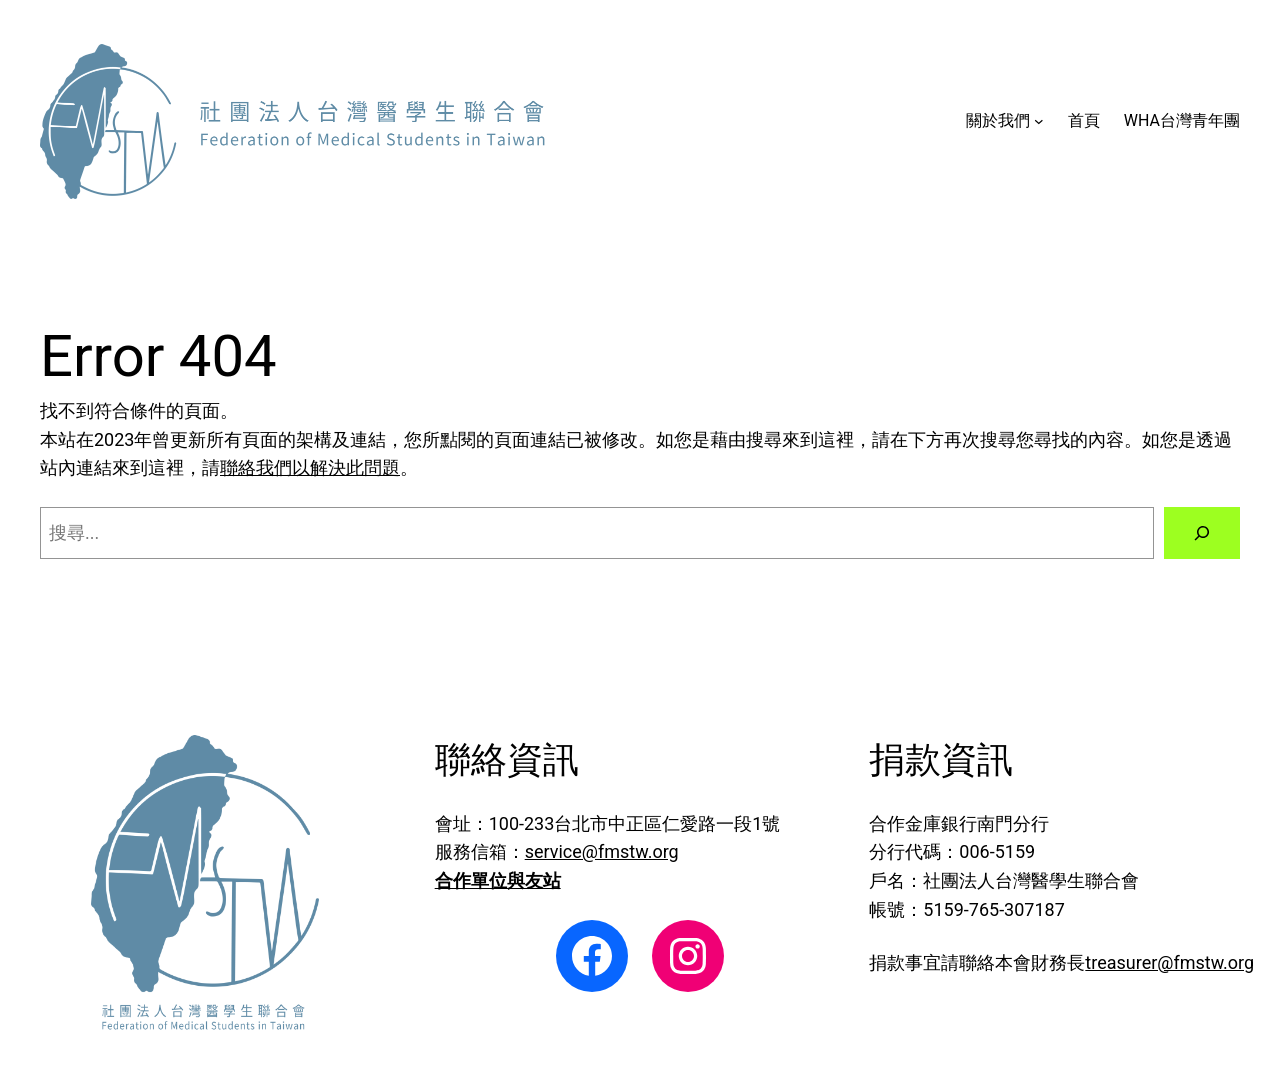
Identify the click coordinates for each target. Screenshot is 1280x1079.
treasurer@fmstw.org (1169, 962)
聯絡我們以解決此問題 (310, 467)
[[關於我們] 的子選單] (1039, 121)
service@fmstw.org (602, 851)
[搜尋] (1202, 533)
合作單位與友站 (498, 880)
